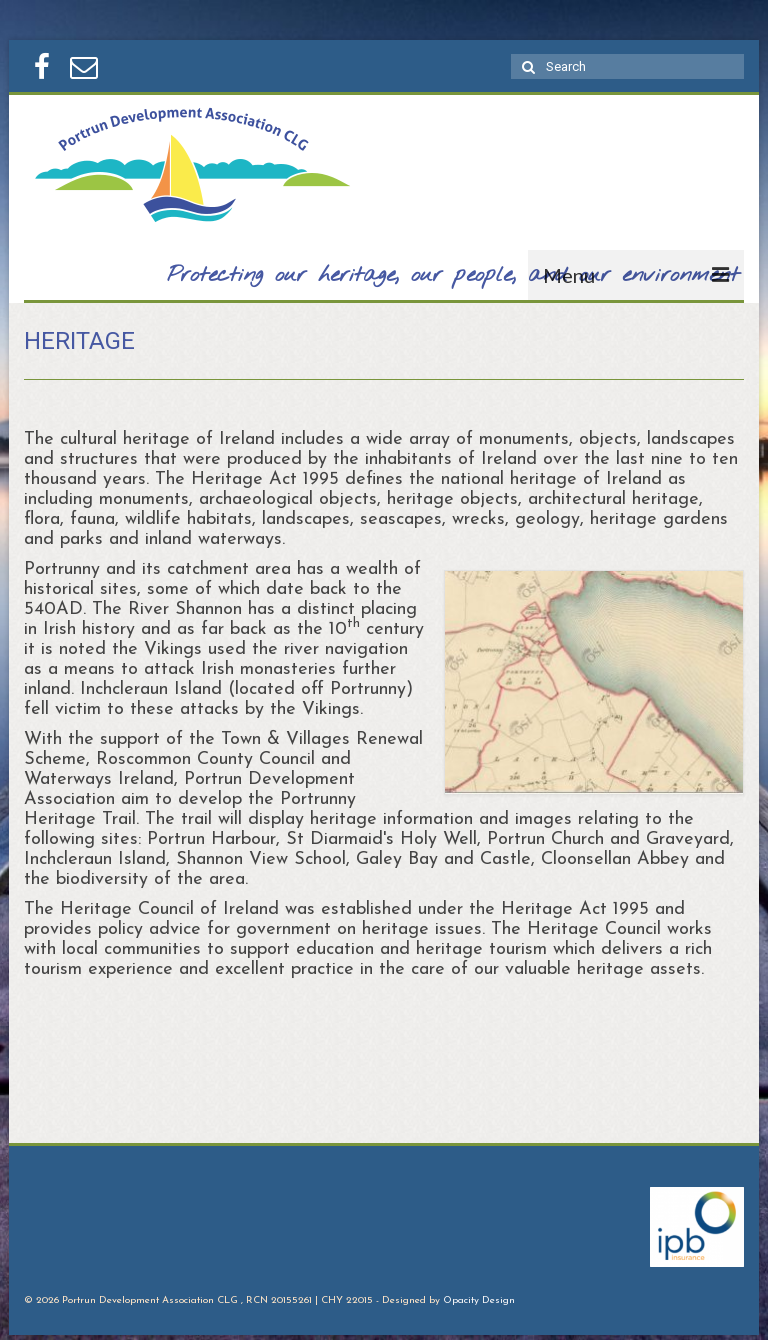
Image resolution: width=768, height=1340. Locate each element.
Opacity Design (479, 1300)
